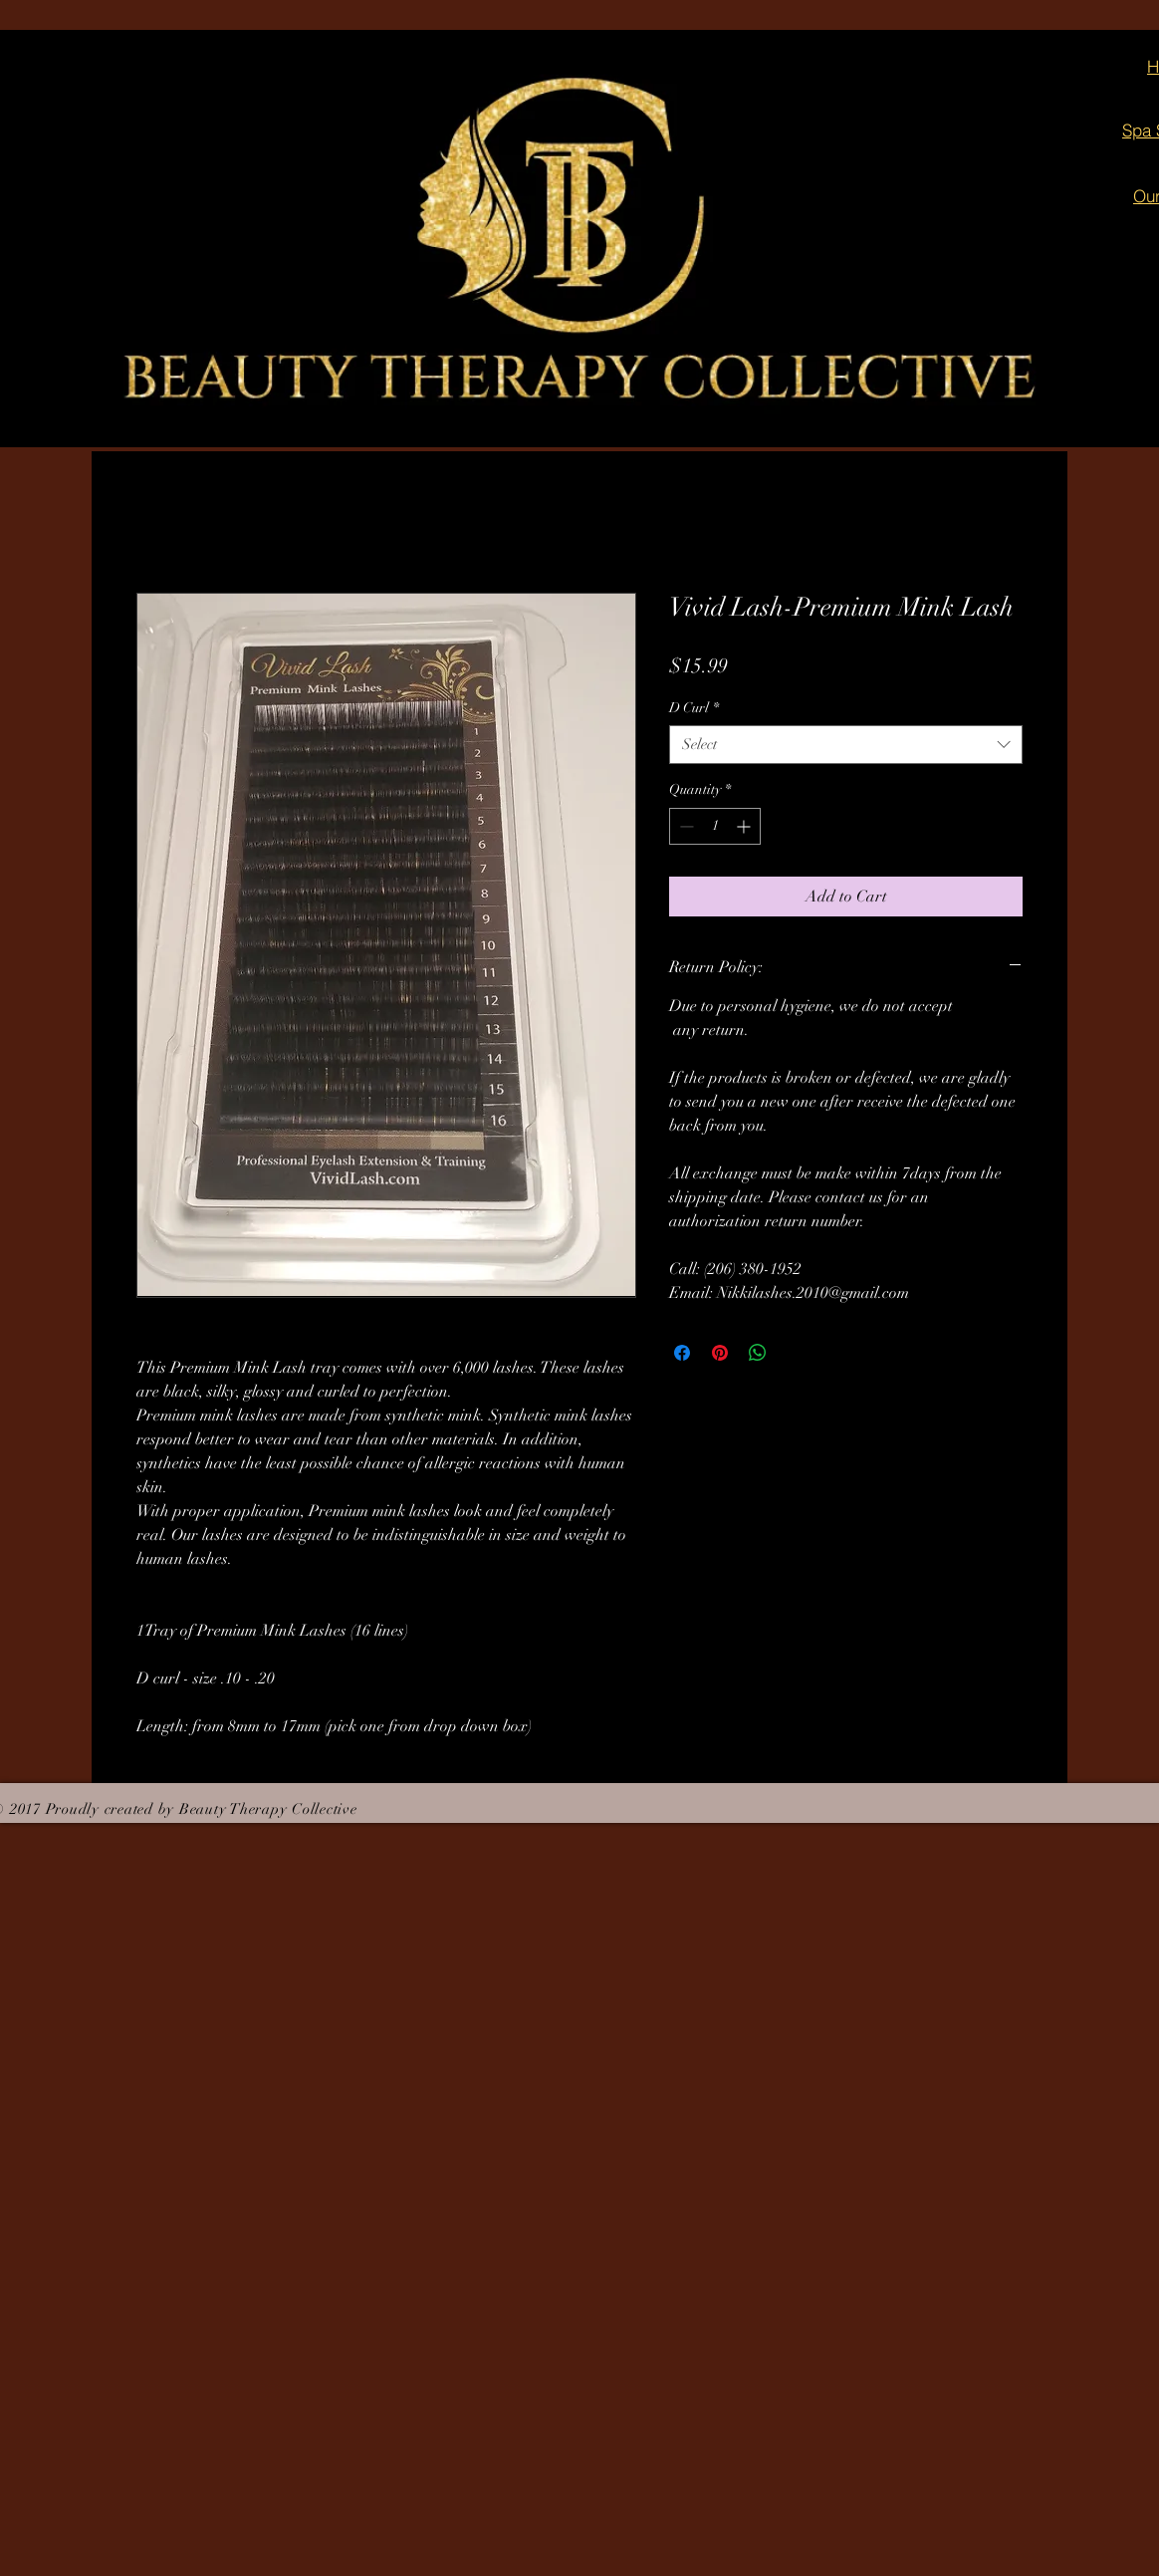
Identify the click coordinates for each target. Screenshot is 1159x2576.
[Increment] (745, 826)
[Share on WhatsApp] (758, 1353)
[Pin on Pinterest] (720, 1353)
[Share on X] (796, 1353)
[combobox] (846, 744)
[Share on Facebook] (682, 1353)
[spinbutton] (715, 826)
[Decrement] (684, 826)
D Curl (694, 707)
